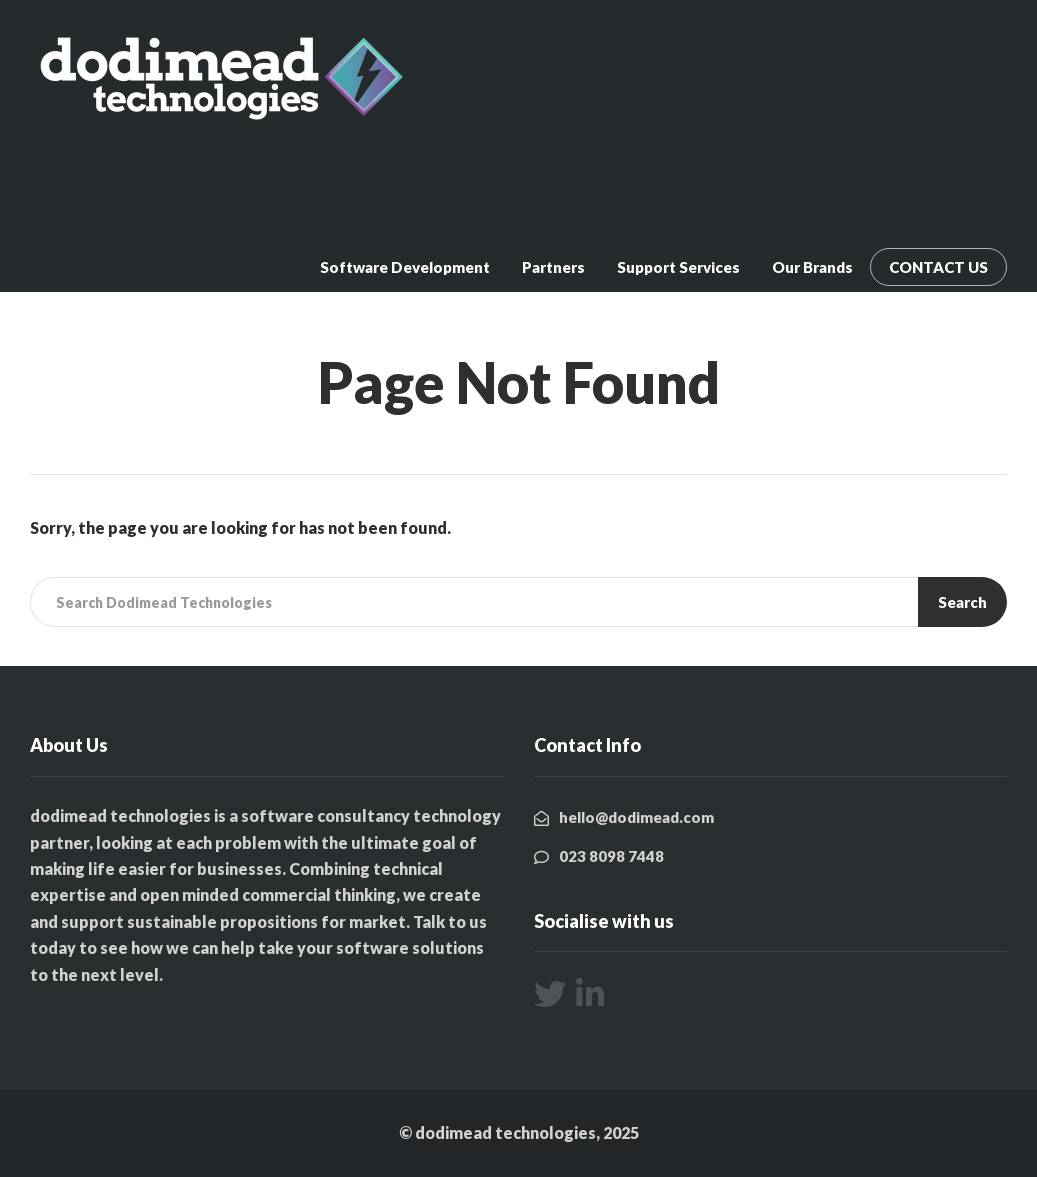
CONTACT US (938, 267)
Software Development (405, 267)
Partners (553, 267)
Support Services (678, 267)
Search (962, 602)
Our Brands (812, 267)
